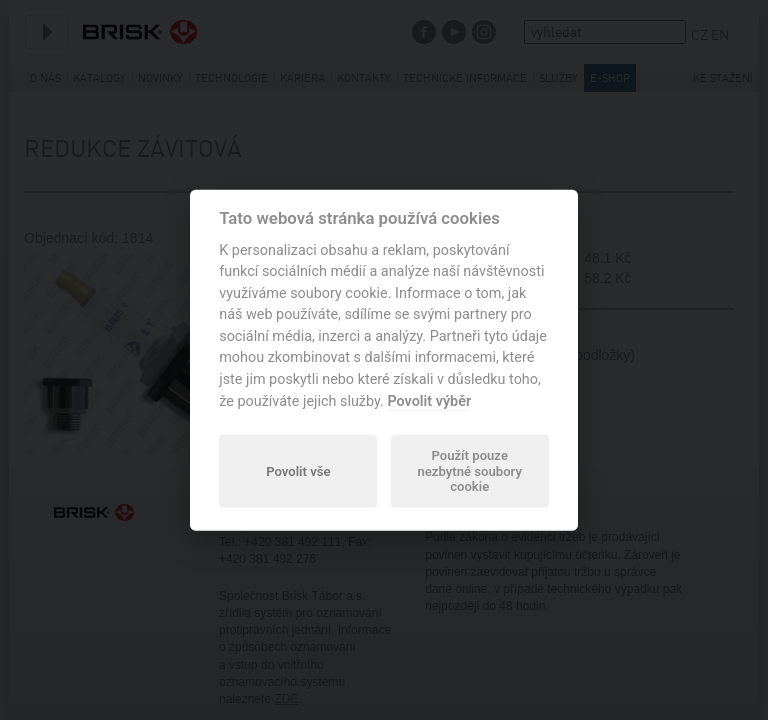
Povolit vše (298, 470)
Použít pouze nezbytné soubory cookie (469, 471)
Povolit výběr (429, 400)
